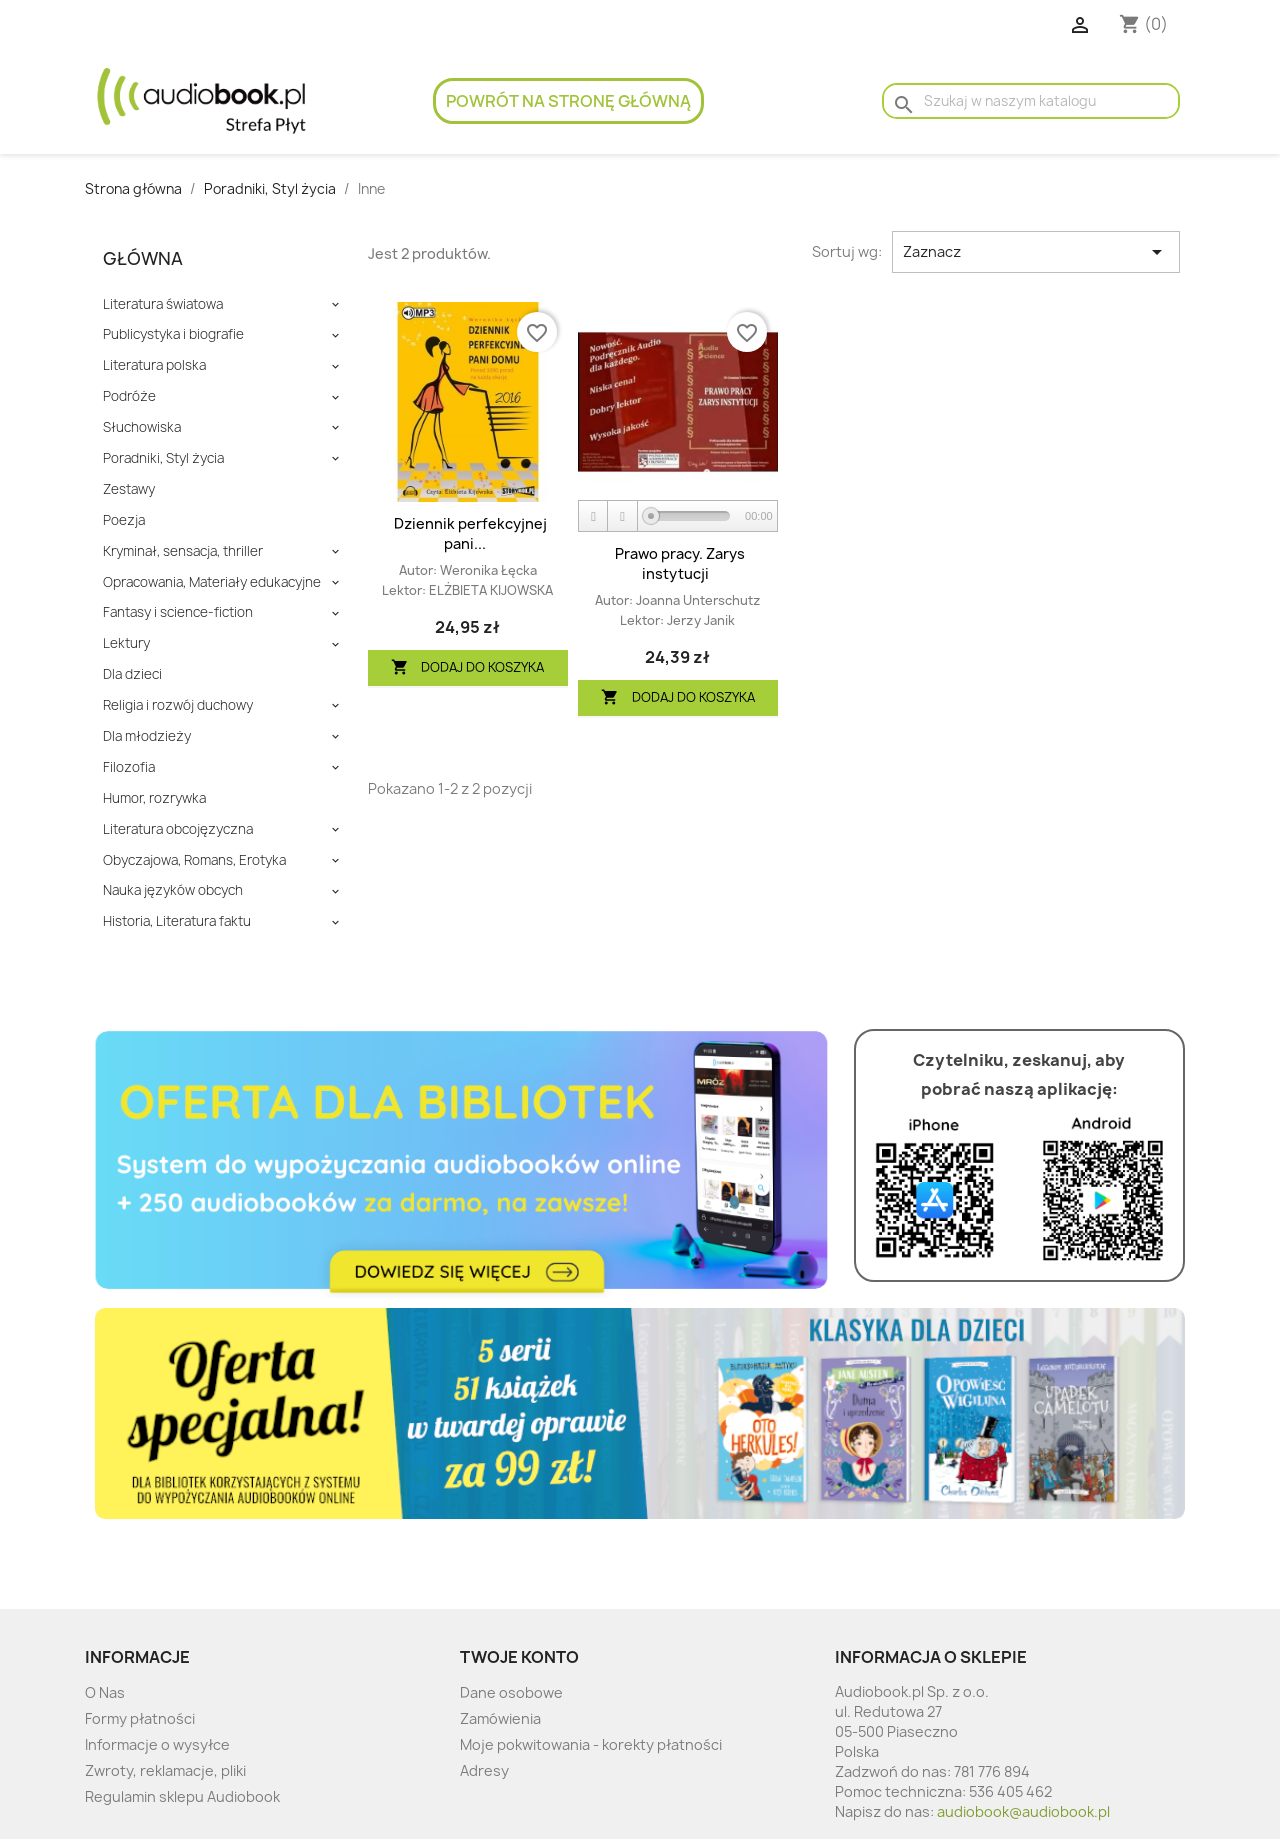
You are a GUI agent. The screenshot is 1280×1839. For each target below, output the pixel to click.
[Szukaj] (1031, 101)
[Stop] (623, 516)
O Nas (105, 1692)
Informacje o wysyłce (157, 1744)
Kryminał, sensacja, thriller (183, 551)
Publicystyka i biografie (173, 334)
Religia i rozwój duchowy (178, 705)
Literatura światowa (163, 304)
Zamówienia (500, 1718)
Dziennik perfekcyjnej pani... (470, 533)
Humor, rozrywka (154, 798)
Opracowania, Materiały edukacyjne (212, 582)
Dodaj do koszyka (468, 667)
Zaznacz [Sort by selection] (1036, 252)
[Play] (594, 516)
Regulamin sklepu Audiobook (182, 1796)
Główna (143, 258)
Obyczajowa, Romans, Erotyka (194, 860)
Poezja (124, 520)
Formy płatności (140, 1718)
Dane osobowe (511, 1692)
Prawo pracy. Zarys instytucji (680, 563)
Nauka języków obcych (173, 890)
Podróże (129, 396)
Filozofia (129, 767)
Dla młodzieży (147, 736)
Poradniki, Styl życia (163, 458)
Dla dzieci (132, 674)
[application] (678, 517)
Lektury (126, 643)
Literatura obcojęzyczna (178, 829)
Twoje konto (519, 1657)
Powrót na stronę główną (568, 101)
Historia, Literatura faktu (177, 921)
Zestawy (129, 489)
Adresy (484, 1770)
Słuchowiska (142, 427)
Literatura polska (154, 365)
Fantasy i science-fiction (178, 612)
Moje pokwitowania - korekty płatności (591, 1744)
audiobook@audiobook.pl (1023, 1811)
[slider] (690, 516)
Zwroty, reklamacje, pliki (165, 1770)
